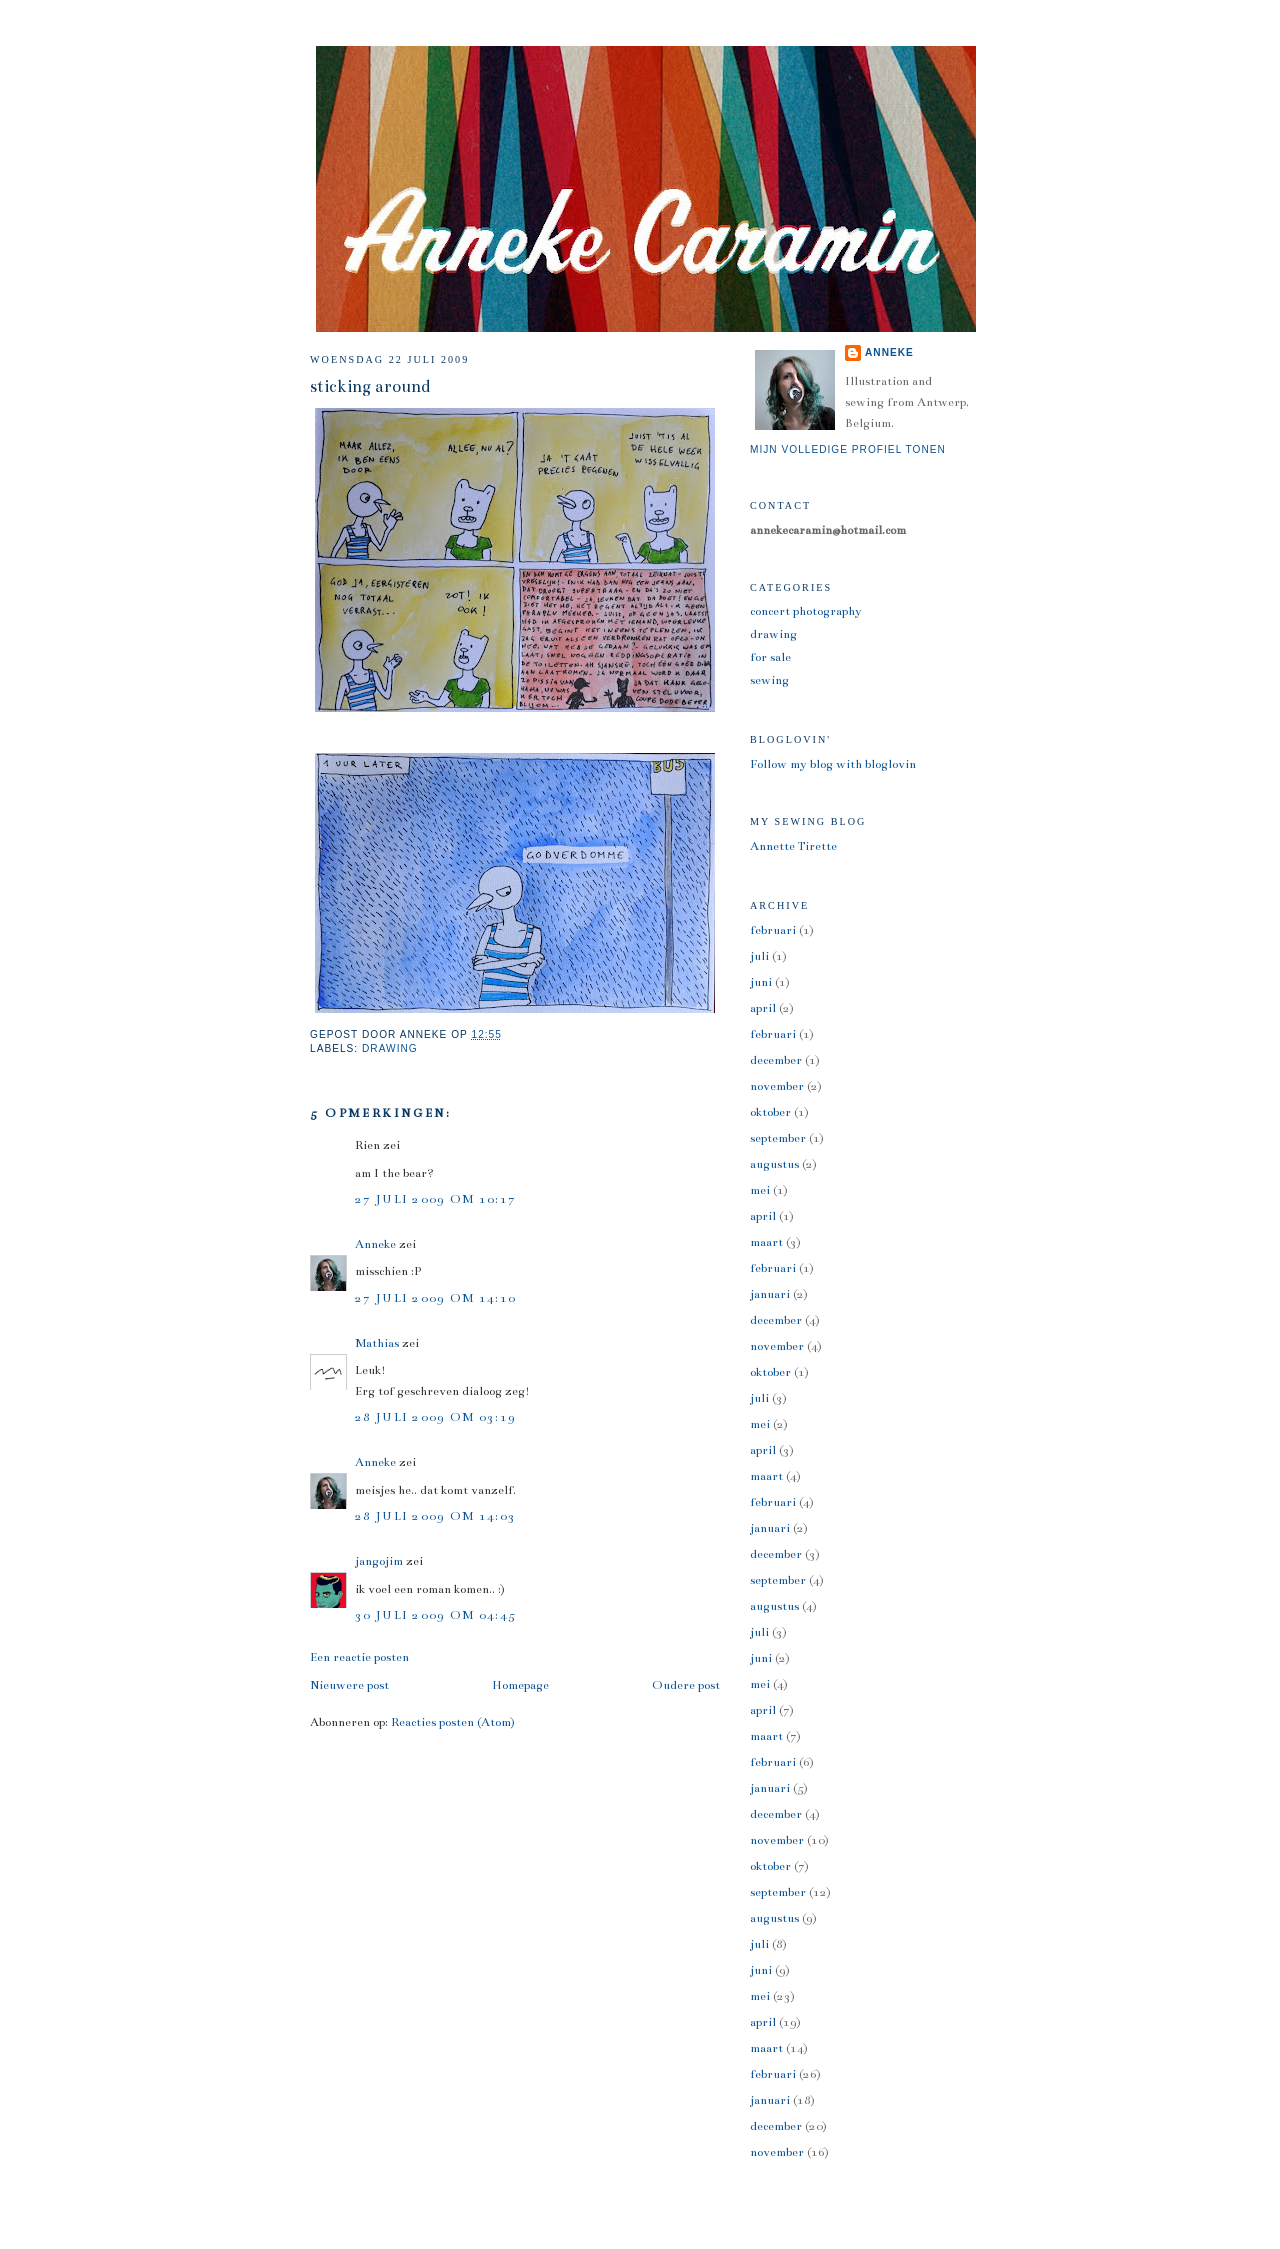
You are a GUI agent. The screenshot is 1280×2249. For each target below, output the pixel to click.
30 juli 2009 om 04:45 (435, 1615)
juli (759, 956)
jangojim (379, 1561)
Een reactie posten (359, 1657)
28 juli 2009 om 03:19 (435, 1417)
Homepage (520, 1685)
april (763, 1008)
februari (773, 930)
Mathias (377, 1343)
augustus (774, 1164)
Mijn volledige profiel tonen (848, 449)
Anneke (375, 1244)
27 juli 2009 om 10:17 (435, 1199)
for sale (770, 657)
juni (761, 982)
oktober (770, 1112)
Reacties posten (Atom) (453, 1722)
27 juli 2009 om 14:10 (435, 1298)
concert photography (806, 611)
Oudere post (686, 1685)
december (776, 1060)
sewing (769, 680)
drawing (390, 1048)
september (778, 1138)
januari (770, 1294)
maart (766, 1242)
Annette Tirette (793, 846)
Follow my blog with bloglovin (833, 764)
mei (760, 1190)
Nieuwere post (349, 1685)
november (777, 1086)
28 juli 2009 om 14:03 (435, 1516)
